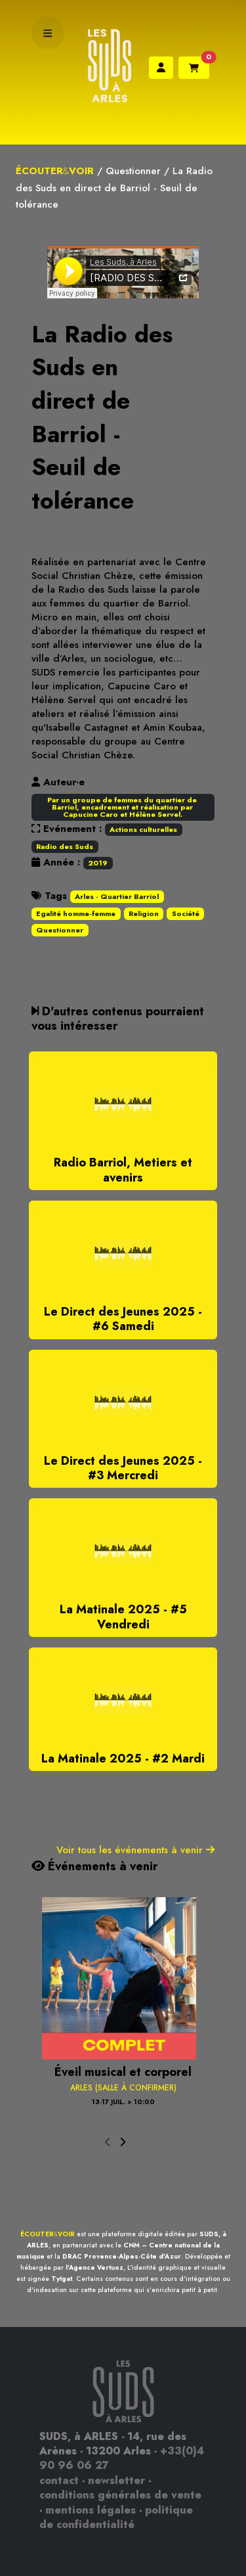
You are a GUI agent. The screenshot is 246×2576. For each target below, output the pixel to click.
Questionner (133, 171)
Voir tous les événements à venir (135, 1850)
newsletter (116, 2480)
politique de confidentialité (116, 2517)
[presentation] (108, 2142)
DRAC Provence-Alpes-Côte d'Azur (121, 2256)
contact (59, 2480)
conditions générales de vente (120, 2494)
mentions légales (90, 2510)
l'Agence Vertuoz (94, 2267)
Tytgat (61, 2279)
